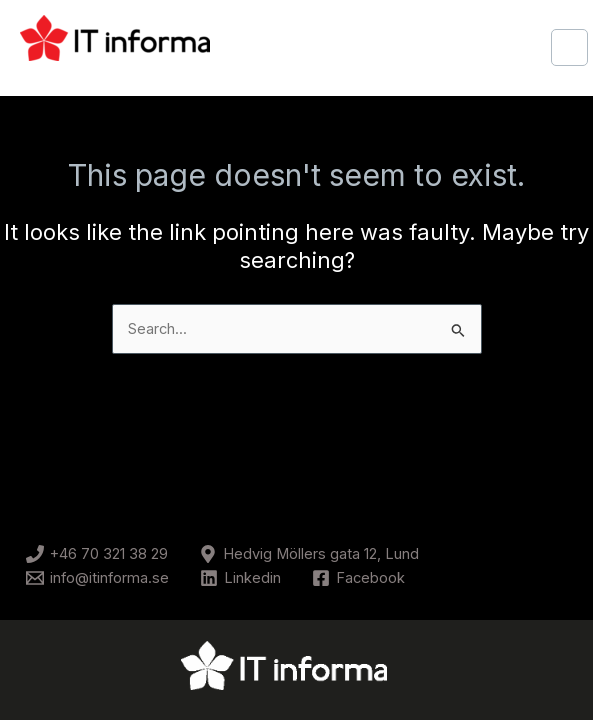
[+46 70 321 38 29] (97, 554)
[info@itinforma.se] (97, 578)
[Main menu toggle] (569, 47)
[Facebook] (358, 578)
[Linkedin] (240, 578)
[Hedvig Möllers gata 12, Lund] (309, 554)
